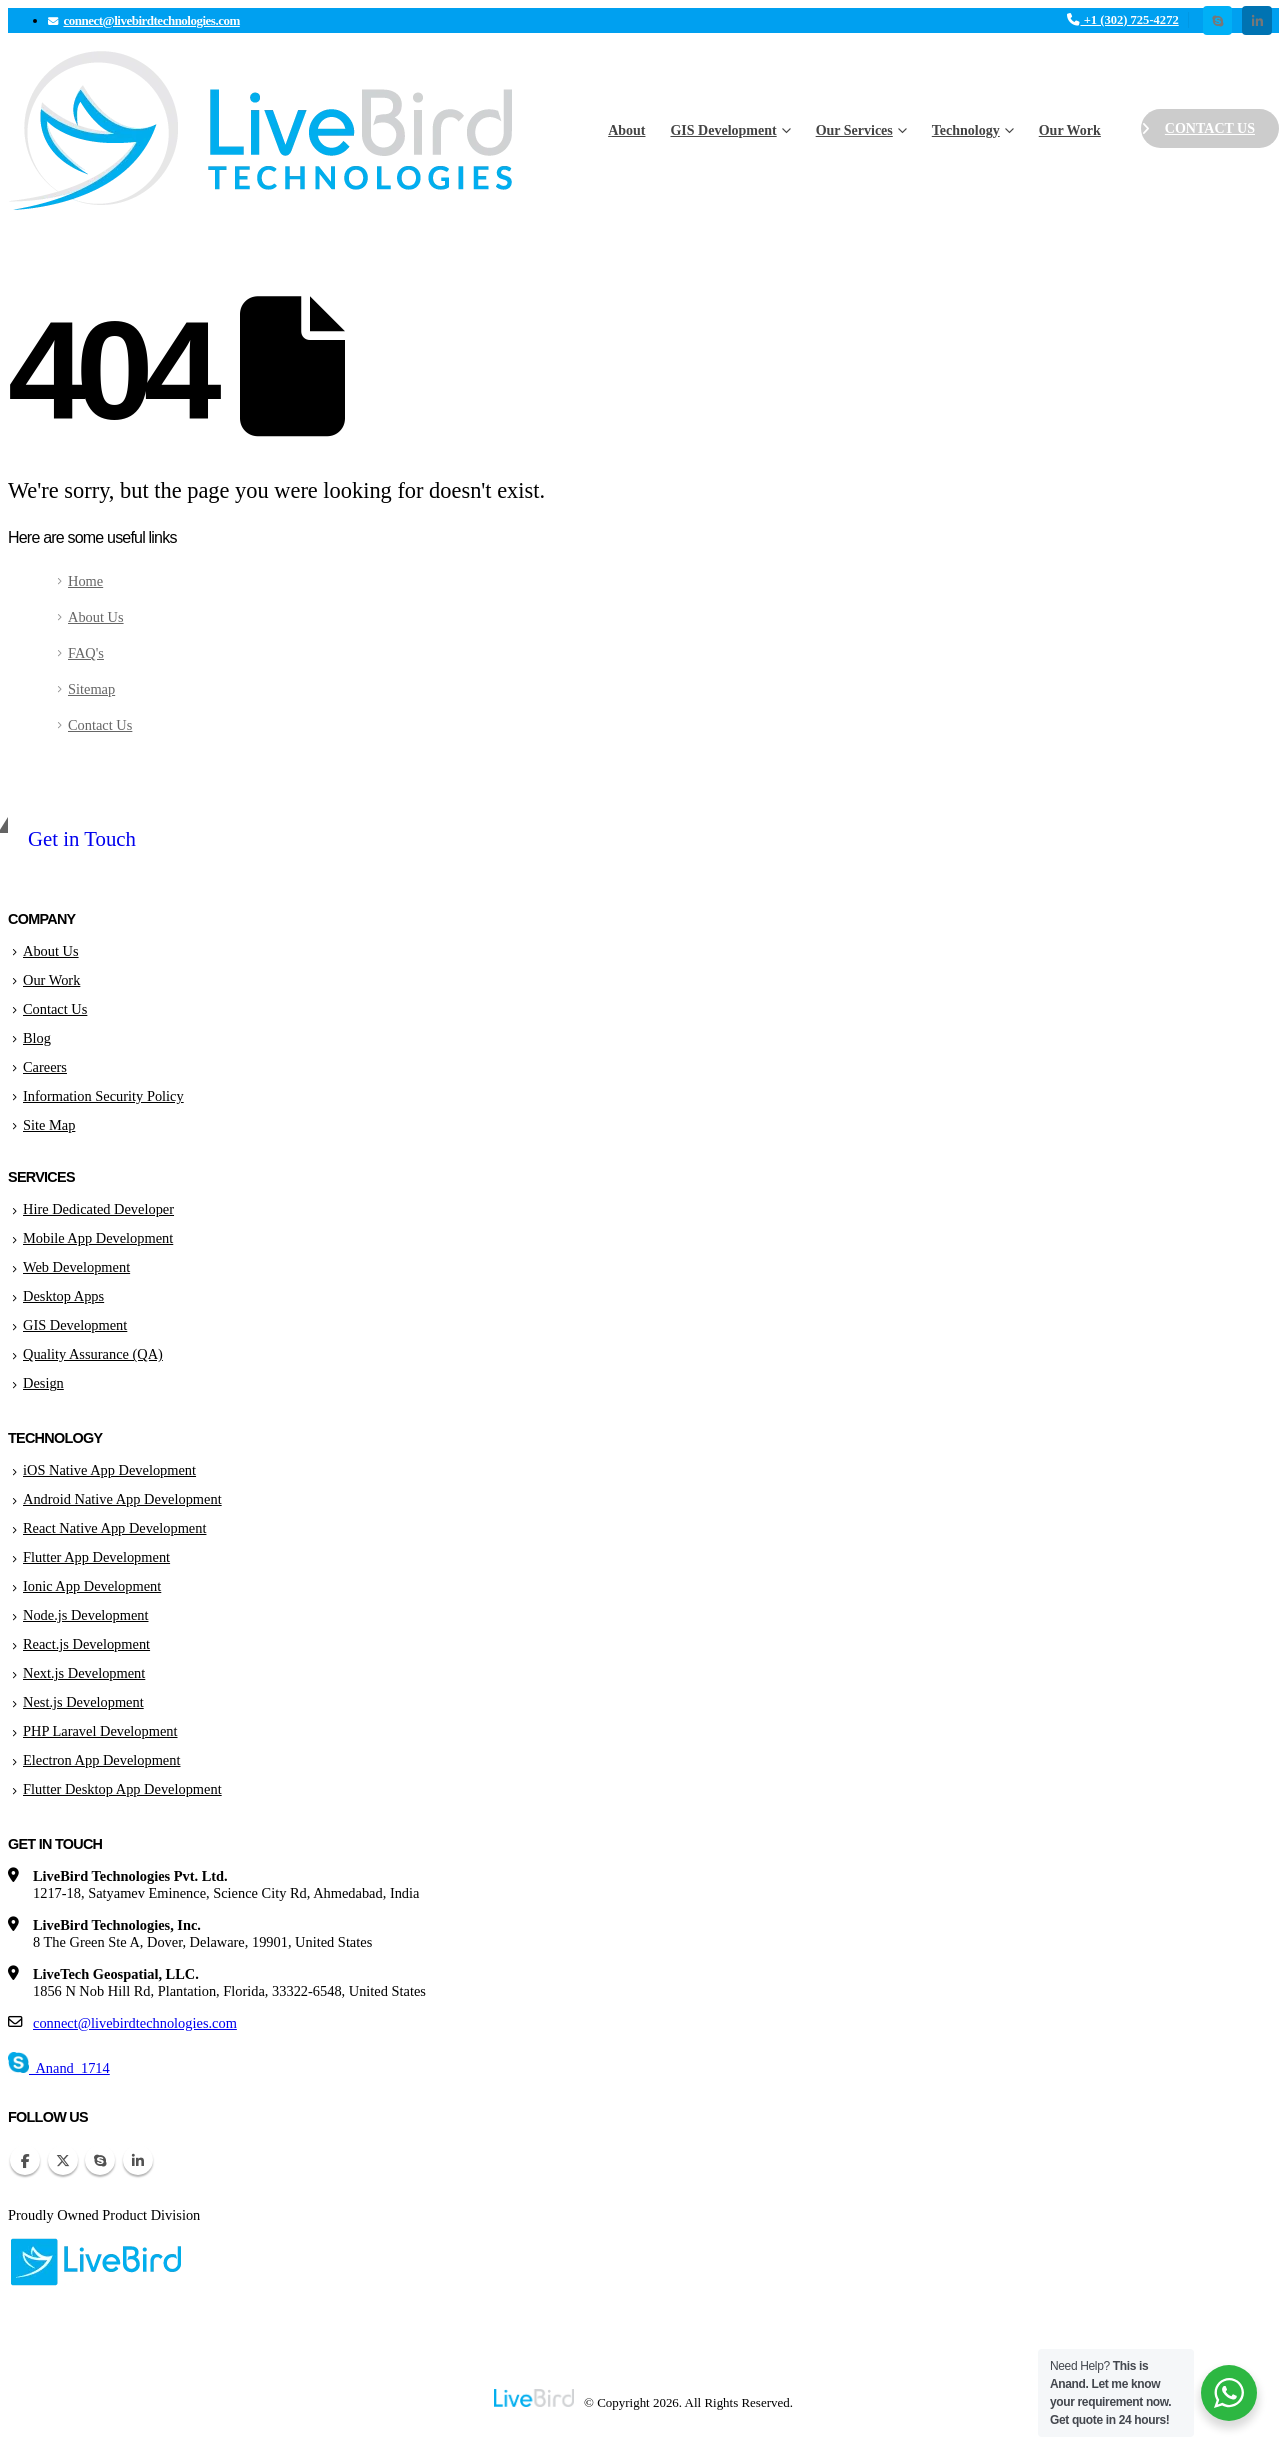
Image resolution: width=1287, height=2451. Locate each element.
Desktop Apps (63, 1296)
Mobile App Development (98, 1238)
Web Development (76, 1267)
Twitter (63, 2160)
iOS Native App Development (109, 1470)
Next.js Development (84, 1673)
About (626, 130)
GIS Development (723, 130)
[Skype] (1217, 20)
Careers (45, 1067)
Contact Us (1198, 128)
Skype (100, 2160)
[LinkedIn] (1256, 20)
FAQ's (86, 653)
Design (43, 1383)
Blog (37, 1038)
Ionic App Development (92, 1586)
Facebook (25, 2160)
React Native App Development (114, 1528)
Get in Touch (82, 838)
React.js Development (86, 1644)
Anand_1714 (59, 2068)
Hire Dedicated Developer (98, 1209)
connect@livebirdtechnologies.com (135, 2023)
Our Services (854, 130)
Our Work (1070, 130)
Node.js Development (86, 1615)
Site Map (49, 1125)
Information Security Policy (103, 1096)
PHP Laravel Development (100, 1731)
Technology (966, 130)
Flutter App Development (96, 1557)
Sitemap (91, 689)
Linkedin (138, 2160)
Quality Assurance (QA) (93, 1354)
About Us (96, 617)
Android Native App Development (122, 1499)
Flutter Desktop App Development (122, 1789)
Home (85, 581)
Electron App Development (101, 1760)
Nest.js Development (83, 1702)
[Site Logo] (260, 130)
